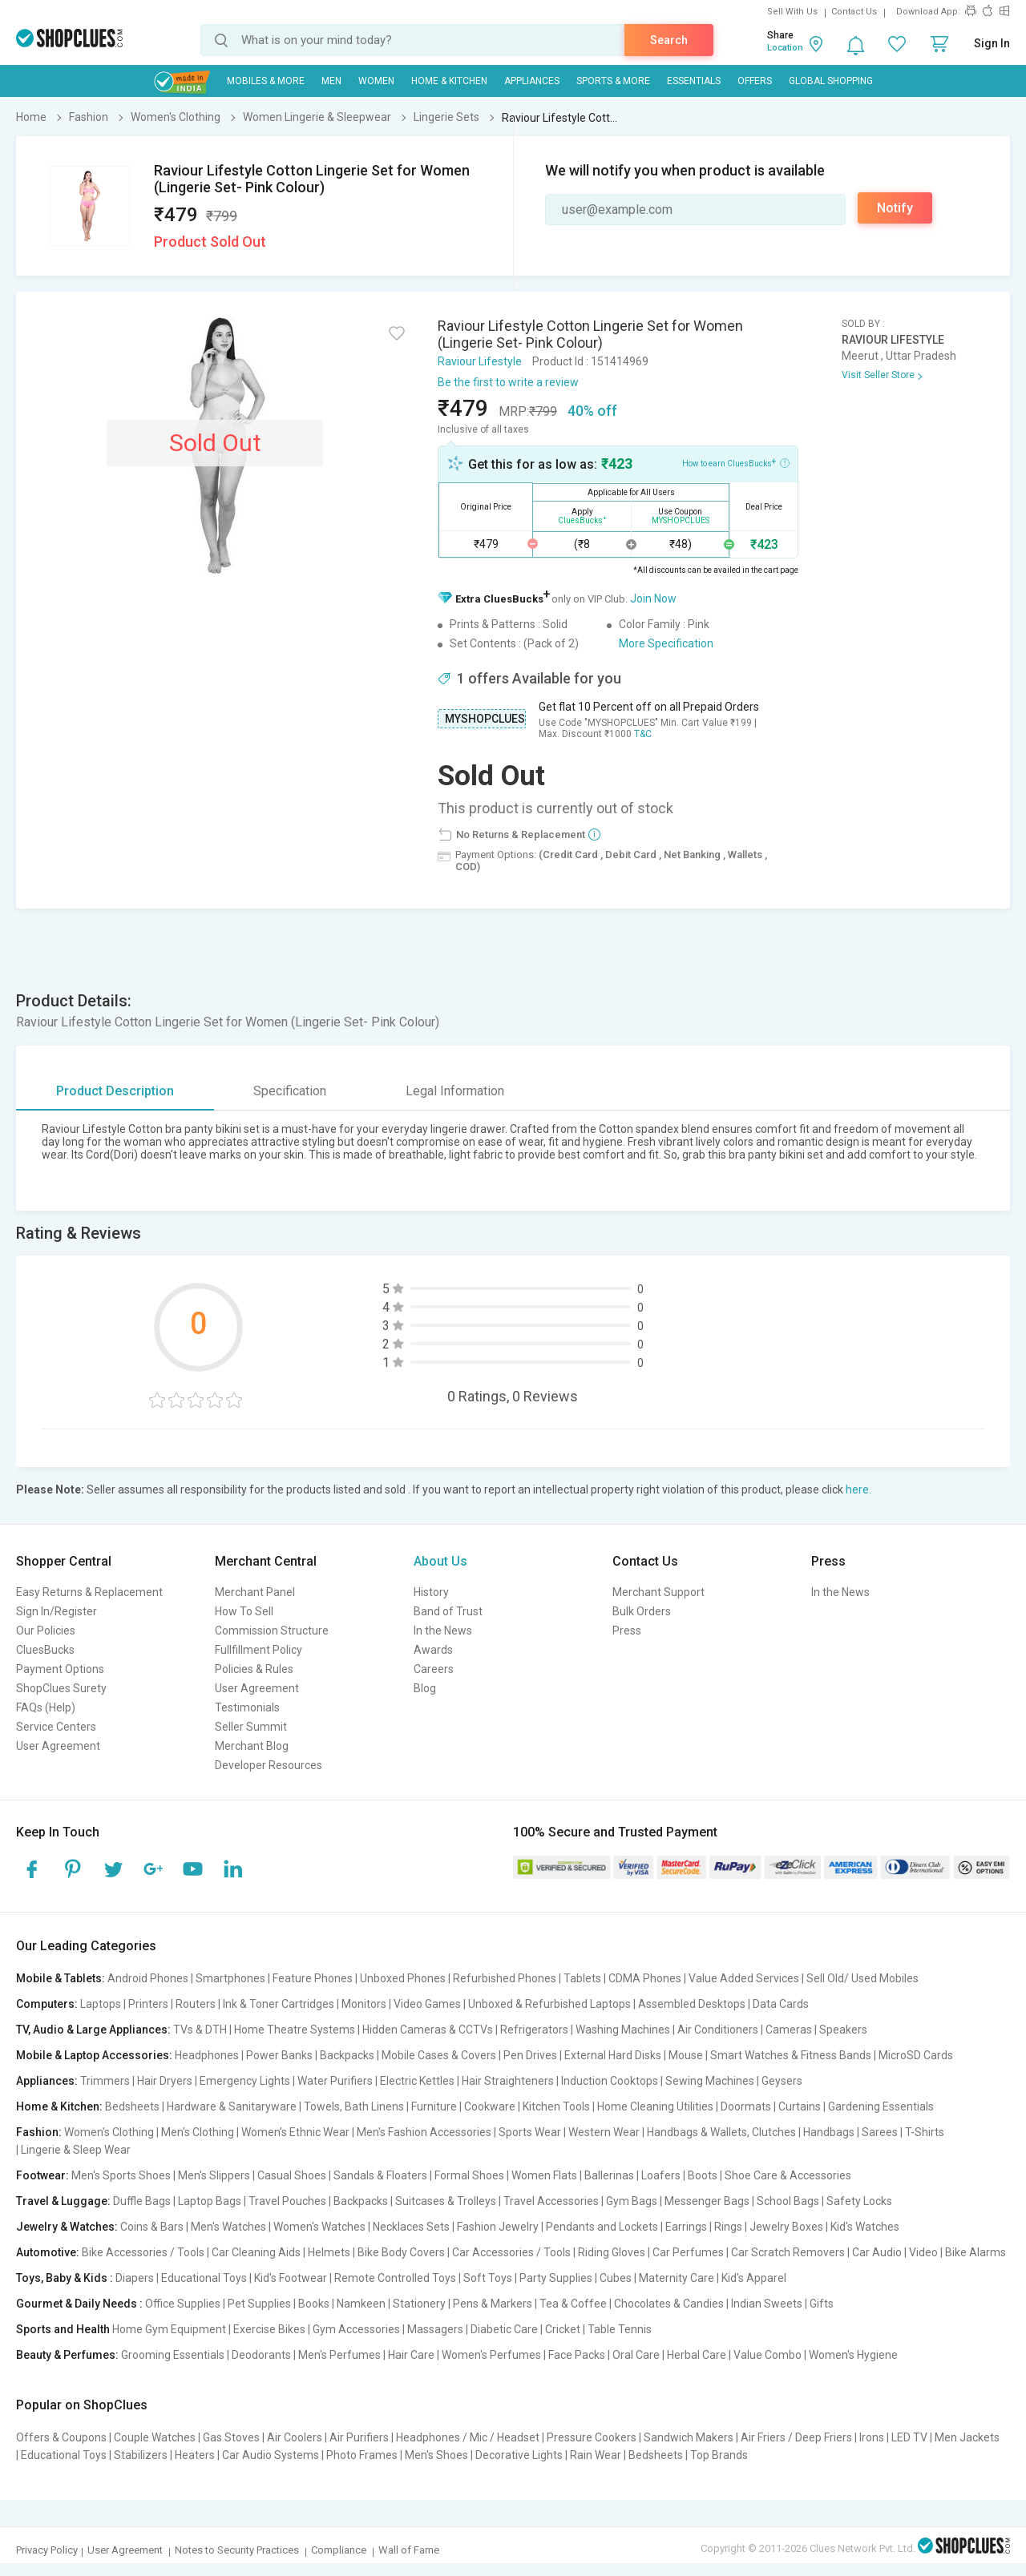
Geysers (781, 2080)
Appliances (531, 81)
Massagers (435, 2329)
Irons (871, 2437)
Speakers (843, 2029)
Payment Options (60, 1669)
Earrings (686, 2226)
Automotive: (47, 2252)
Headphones (207, 2055)
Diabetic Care (504, 2329)
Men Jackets (967, 2437)
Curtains (799, 2106)
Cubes (616, 2278)
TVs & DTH (200, 2029)
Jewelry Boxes (786, 2226)
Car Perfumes (688, 2252)
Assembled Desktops (691, 2004)
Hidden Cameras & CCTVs (427, 2029)
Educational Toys (204, 2278)
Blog (425, 1688)
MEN (331, 81)
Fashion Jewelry (498, 2226)
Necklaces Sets (411, 2226)
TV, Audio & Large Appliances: (93, 2029)
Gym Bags (631, 2201)
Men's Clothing (197, 2132)
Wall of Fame (408, 2550)
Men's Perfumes (339, 2354)
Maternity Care (676, 2278)
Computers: (47, 2004)
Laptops (100, 2004)
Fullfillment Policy (258, 1649)
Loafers (661, 2175)
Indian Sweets (766, 2303)
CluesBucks (45, 1649)
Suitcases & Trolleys (445, 2201)
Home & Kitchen (449, 81)
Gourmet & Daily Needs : (79, 2303)
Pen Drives (530, 2055)
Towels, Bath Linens (354, 2106)
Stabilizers (141, 2455)
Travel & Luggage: (63, 2201)
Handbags (828, 2132)
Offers (754, 81)
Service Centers (56, 1726)
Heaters (195, 2455)
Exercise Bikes (269, 2329)
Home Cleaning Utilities (655, 2106)
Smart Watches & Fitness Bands (790, 2055)
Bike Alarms (975, 2252)
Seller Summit (251, 1726)
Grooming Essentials (172, 2354)
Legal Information (455, 1091)
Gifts (822, 2303)
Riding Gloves (611, 2252)
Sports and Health (63, 2329)
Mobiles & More (266, 81)
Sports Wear (530, 2132)
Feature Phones (313, 1978)
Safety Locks (859, 2201)
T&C (643, 734)
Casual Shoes (291, 2175)
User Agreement (58, 1746)
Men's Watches (228, 2226)
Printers (148, 2004)
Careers (434, 1669)
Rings (728, 2226)
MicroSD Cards (916, 2055)
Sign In (992, 43)
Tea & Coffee (573, 2303)
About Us (440, 1561)
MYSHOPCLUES (485, 718)
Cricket (562, 2329)
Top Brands (719, 2455)
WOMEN (376, 81)
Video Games (427, 2004)
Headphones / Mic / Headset (467, 2437)
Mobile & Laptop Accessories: (94, 2055)
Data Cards (781, 2004)
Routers (196, 2004)
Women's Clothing (109, 2132)
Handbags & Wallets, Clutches (721, 2132)
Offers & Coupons (61, 2437)
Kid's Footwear (290, 2278)
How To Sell (244, 1611)
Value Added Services (744, 1978)
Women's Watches (319, 2226)
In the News (443, 1630)
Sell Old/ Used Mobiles (862, 1978)
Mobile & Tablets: (60, 1978)
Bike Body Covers (401, 2252)
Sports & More (613, 81)
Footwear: (42, 2175)
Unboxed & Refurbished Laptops (549, 2004)
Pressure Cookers (591, 2437)
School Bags (788, 2201)
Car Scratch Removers (788, 2252)
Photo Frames (362, 2455)
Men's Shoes (436, 2455)
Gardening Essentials (881, 2106)
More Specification (666, 643)
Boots (702, 2175)
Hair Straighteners (508, 2080)
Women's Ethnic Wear (295, 2132)
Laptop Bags (209, 2201)
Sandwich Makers (688, 2437)
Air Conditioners (717, 2029)
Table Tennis (620, 2329)
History (431, 1592)
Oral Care (636, 2354)
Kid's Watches (864, 2226)
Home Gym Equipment (169, 2329)
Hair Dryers (164, 2080)
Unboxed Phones (403, 1978)
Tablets (582, 1978)
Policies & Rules (254, 1669)
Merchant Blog (252, 1746)
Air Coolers (294, 2437)
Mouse (686, 2055)
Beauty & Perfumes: (67, 2354)
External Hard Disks (612, 2055)
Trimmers (105, 2080)
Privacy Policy (47, 2550)
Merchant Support (658, 1592)
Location (785, 47)
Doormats (746, 2106)
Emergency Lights (245, 2080)
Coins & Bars (152, 2226)
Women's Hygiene (853, 2354)
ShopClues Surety (61, 1688)
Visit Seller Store (878, 375)
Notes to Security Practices (237, 2550)
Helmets (329, 2252)
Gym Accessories (356, 2329)
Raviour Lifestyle (480, 361)
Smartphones (230, 1978)
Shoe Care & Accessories (788, 2175)
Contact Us (854, 11)
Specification (289, 1091)
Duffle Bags (142, 2201)
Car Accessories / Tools (511, 2252)
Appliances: (47, 2080)
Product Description (115, 1091)
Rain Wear (595, 2455)
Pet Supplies (259, 2303)
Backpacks (347, 2055)
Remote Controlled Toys (395, 2278)
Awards (433, 1649)
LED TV (909, 2437)
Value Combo (767, 2354)
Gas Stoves (231, 2437)
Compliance (338, 2550)
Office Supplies (182, 2303)
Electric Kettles (417, 2080)
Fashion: (39, 2132)
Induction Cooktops (609, 2080)
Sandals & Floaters (380, 2175)
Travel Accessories (551, 2201)
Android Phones (147, 1978)
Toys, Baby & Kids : (64, 2278)
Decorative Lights (519, 2455)
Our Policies (45, 1630)
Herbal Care (696, 2354)
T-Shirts (924, 2132)
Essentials (694, 81)
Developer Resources (268, 1765)
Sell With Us (792, 11)
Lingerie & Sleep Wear (76, 2149)
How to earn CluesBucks (736, 462)
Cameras (788, 2029)
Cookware (489, 2106)
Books (313, 2303)
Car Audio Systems (270, 2455)
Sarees (880, 2132)
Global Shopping (831, 81)
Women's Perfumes (491, 2354)
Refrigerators (534, 2029)
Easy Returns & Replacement (89, 1592)
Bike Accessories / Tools (143, 2252)
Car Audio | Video (895, 2252)
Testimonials (247, 1707)
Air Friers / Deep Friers (796, 2437)
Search (669, 40)
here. (858, 1489)
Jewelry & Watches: (67, 2226)
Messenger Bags (706, 2201)
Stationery (419, 2303)
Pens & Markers (492, 2303)
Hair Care (411, 2354)
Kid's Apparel (753, 2278)
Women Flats (544, 2175)
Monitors (363, 2004)
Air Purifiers (359, 2437)
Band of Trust (448, 1611)
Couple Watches (155, 2437)
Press (626, 1630)
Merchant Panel (255, 1592)
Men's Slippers (214, 2175)
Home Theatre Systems (294, 2029)
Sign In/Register (56, 1611)
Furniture (434, 2106)
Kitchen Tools (556, 2106)
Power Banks (279, 2055)
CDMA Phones (644, 1978)
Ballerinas (609, 2175)
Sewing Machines (709, 2080)
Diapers (134, 2278)
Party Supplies (555, 2278)
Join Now (653, 598)
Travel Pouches (287, 2201)
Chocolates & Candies (669, 2303)
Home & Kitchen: (59, 2106)
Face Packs (576, 2354)
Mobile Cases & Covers (439, 2055)
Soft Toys (487, 2278)
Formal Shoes (469, 2175)
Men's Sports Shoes (121, 2175)
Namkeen (361, 2303)
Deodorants (261, 2354)
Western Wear (604, 2132)
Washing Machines (623, 2029)
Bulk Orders (641, 1611)
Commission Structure (272, 1630)
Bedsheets (132, 2106)
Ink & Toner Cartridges (278, 2004)
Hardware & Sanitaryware (232, 2106)
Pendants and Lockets (602, 2226)
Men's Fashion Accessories (424, 2132)
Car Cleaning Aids (256, 2252)
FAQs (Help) (45, 1707)
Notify (895, 208)
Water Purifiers (335, 2080)
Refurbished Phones (504, 1978)
